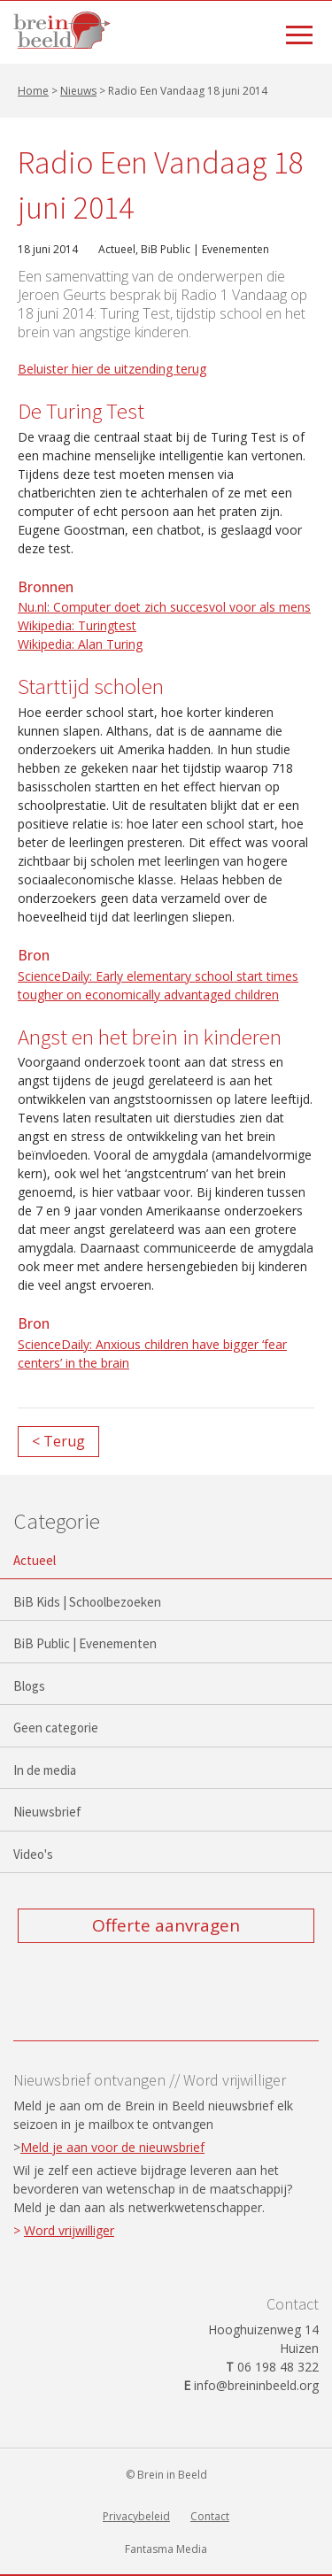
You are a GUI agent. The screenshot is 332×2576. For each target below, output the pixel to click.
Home (33, 90)
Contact (209, 2516)
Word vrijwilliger (69, 2230)
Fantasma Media (166, 2549)
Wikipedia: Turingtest (77, 625)
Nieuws (78, 90)
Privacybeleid (136, 2516)
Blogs (29, 1685)
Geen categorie (55, 1727)
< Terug (58, 1441)
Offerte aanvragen (166, 1925)
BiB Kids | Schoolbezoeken (87, 1601)
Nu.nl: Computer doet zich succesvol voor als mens (164, 606)
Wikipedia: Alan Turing (80, 644)
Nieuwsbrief (47, 1811)
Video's (33, 1854)
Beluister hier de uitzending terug (112, 368)
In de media (44, 1770)
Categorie (56, 1521)
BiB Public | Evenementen (205, 249)
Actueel (116, 249)
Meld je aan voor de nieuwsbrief (112, 2147)
